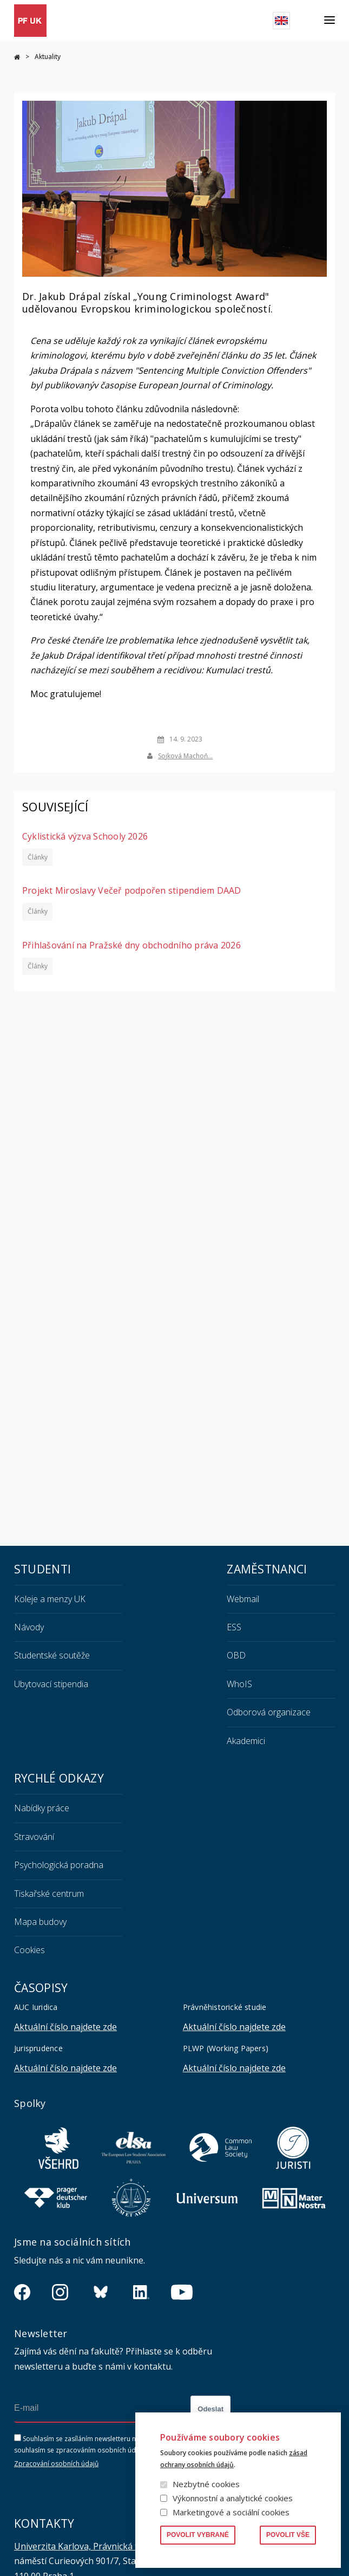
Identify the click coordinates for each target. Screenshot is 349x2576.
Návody (29, 1627)
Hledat (307, 20)
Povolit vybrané (198, 2535)
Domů (17, 57)
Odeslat (210, 2409)
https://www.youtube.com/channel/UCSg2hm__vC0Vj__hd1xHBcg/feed (182, 2292)
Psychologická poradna (58, 1865)
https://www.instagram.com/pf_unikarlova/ (60, 2292)
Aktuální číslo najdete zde (65, 2027)
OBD (236, 1655)
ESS (234, 1627)
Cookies (29, 1950)
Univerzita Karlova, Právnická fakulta (88, 2546)
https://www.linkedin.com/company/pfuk (141, 2292)
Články (37, 856)
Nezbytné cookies (206, 2484)
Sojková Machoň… (185, 755)
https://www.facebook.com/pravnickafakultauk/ (22, 2292)
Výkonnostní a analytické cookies (233, 2498)
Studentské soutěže (52, 1655)
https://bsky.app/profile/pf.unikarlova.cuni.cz (100, 2292)
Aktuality (48, 56)
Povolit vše (288, 2535)
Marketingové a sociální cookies (231, 2512)
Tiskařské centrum (49, 1894)
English (281, 20)
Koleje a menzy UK (49, 1599)
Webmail (243, 1599)
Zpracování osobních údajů (56, 2464)
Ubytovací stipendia (51, 1684)
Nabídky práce (41, 1808)
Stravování (34, 1837)
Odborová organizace (269, 1712)
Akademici (246, 1741)
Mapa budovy (40, 1922)
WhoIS (239, 1684)
